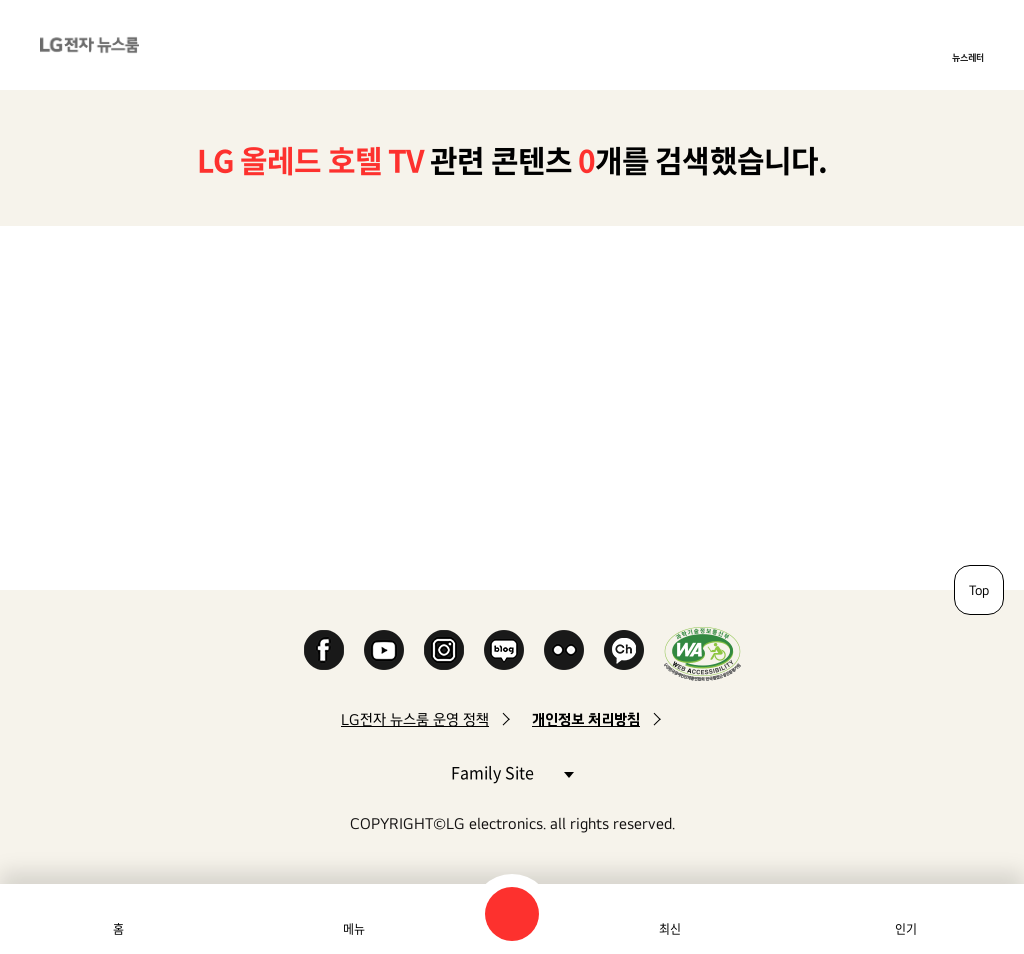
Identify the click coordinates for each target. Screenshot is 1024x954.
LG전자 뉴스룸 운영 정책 (415, 719)
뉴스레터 (968, 57)
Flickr (564, 650)
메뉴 (354, 929)
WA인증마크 (702, 653)
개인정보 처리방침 (586, 719)
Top (979, 590)
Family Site (512, 771)
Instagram (444, 650)
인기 (906, 929)
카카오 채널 (624, 650)
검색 (512, 914)
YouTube (384, 650)
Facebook (324, 650)
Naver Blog (504, 650)
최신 (670, 929)
